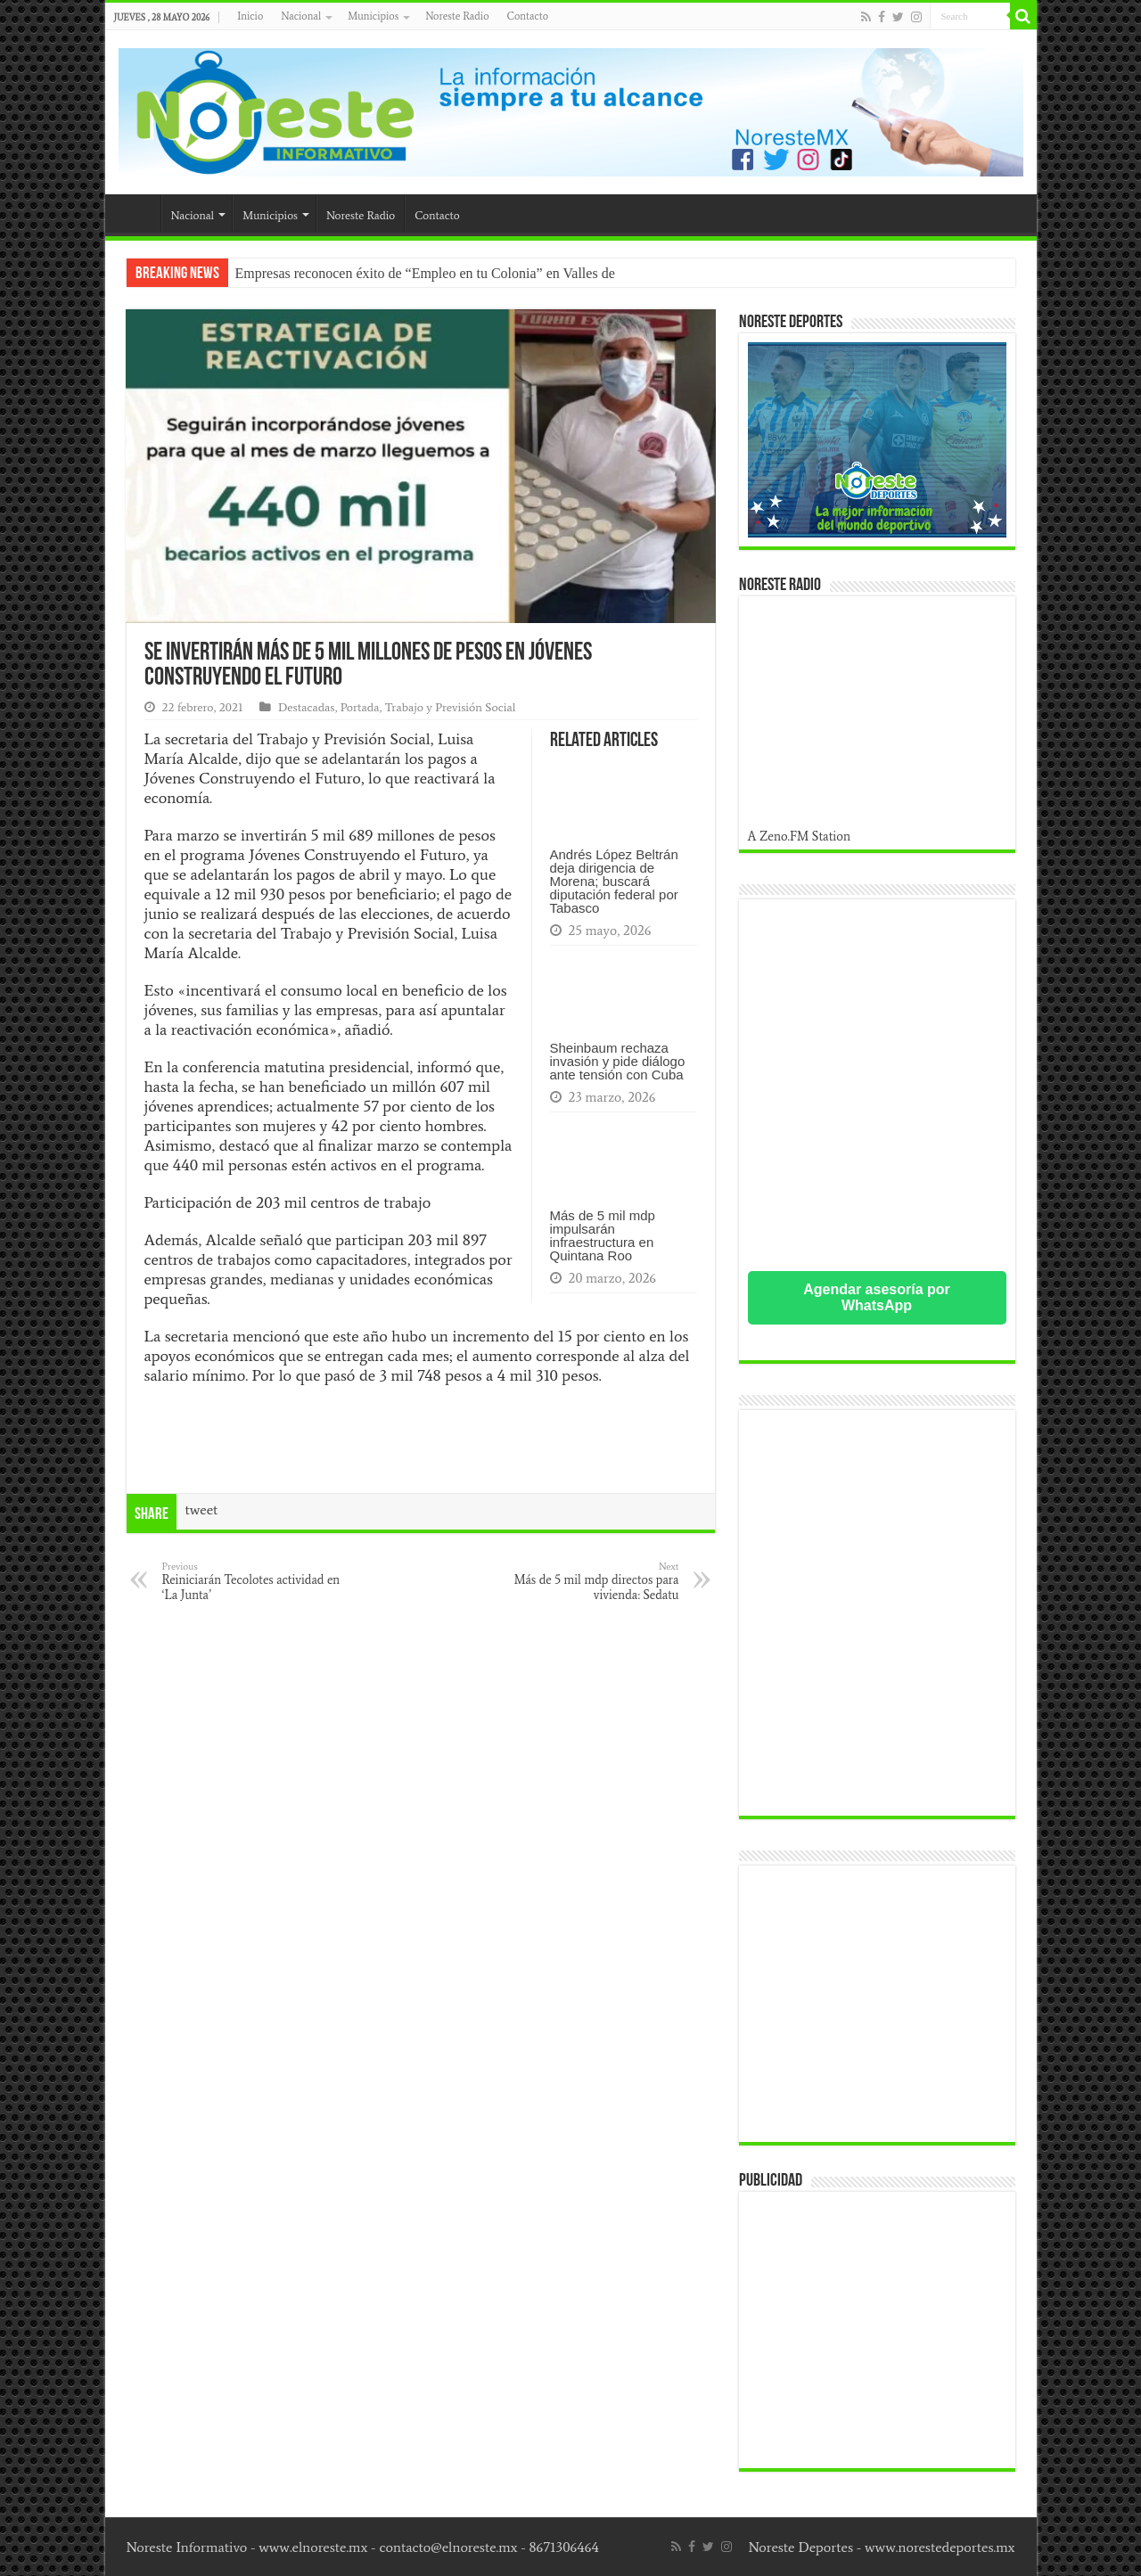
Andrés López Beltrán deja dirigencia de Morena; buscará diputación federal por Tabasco (614, 881)
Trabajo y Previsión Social (450, 707)
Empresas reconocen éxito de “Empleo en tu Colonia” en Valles (416, 273)
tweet (201, 1509)
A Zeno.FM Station (799, 836)
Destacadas (306, 707)
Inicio (250, 16)
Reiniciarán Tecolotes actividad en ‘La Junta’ (253, 1581)
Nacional (301, 16)
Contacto (527, 16)
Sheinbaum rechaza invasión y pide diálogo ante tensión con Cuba (617, 1061)
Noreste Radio (456, 16)
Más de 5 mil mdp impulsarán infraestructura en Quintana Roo (602, 1235)
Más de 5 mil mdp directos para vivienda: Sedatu (588, 1581)
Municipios (373, 16)
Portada (360, 707)
